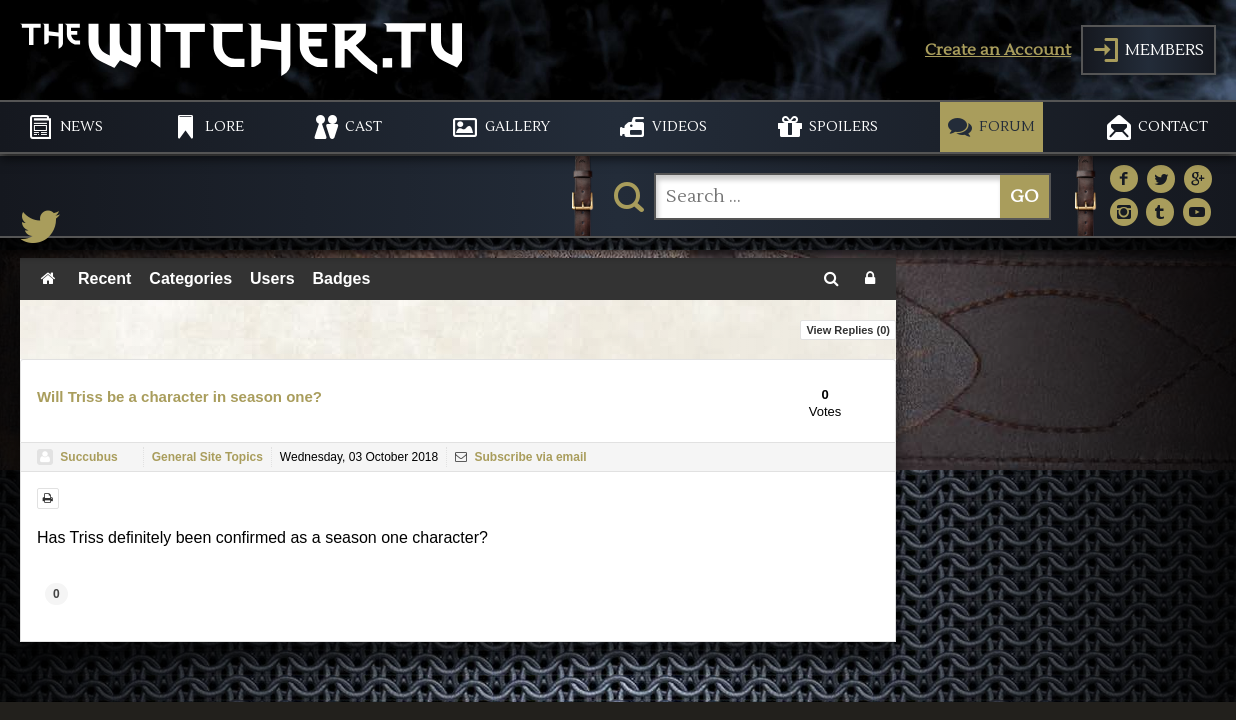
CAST (363, 127)
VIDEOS (679, 127)
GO (1024, 196)
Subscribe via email (520, 457)
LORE (224, 127)
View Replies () (848, 330)
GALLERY (517, 127)
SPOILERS (843, 127)
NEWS (81, 127)
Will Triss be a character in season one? (179, 396)
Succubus (88, 457)
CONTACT (1173, 127)
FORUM (1007, 127)
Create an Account (998, 50)
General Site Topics (207, 457)
